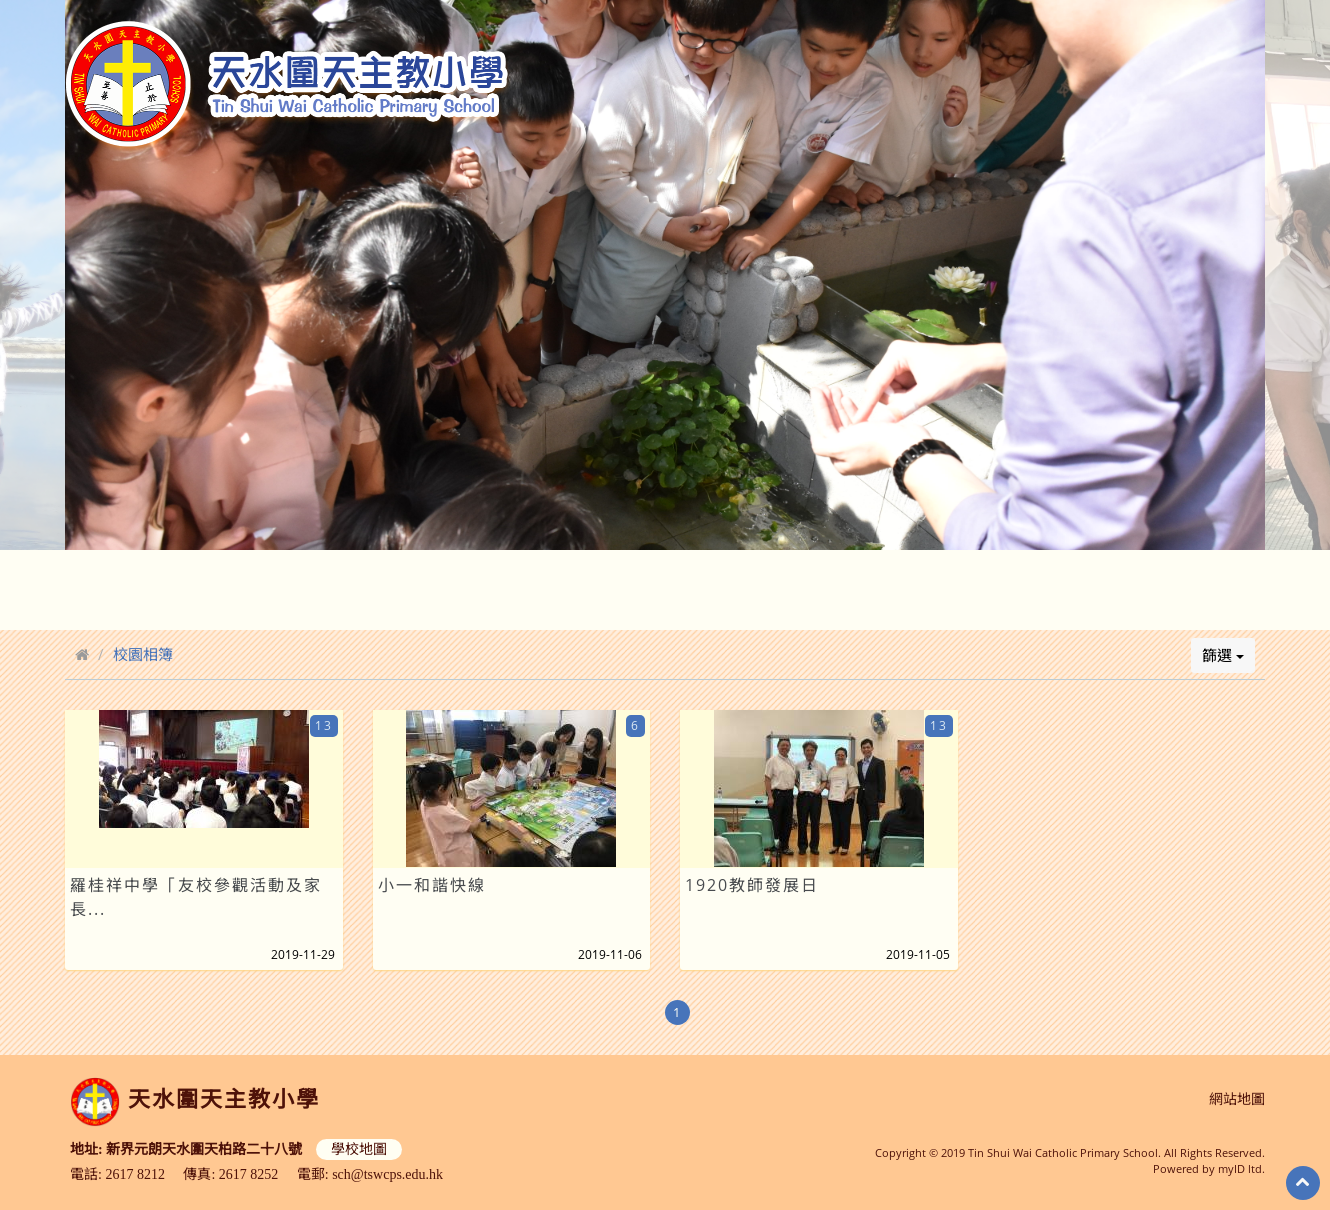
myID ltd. (1241, 1168)
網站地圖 (1237, 1099)
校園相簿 (143, 654)
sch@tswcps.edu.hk (387, 1174)
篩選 (1223, 655)
